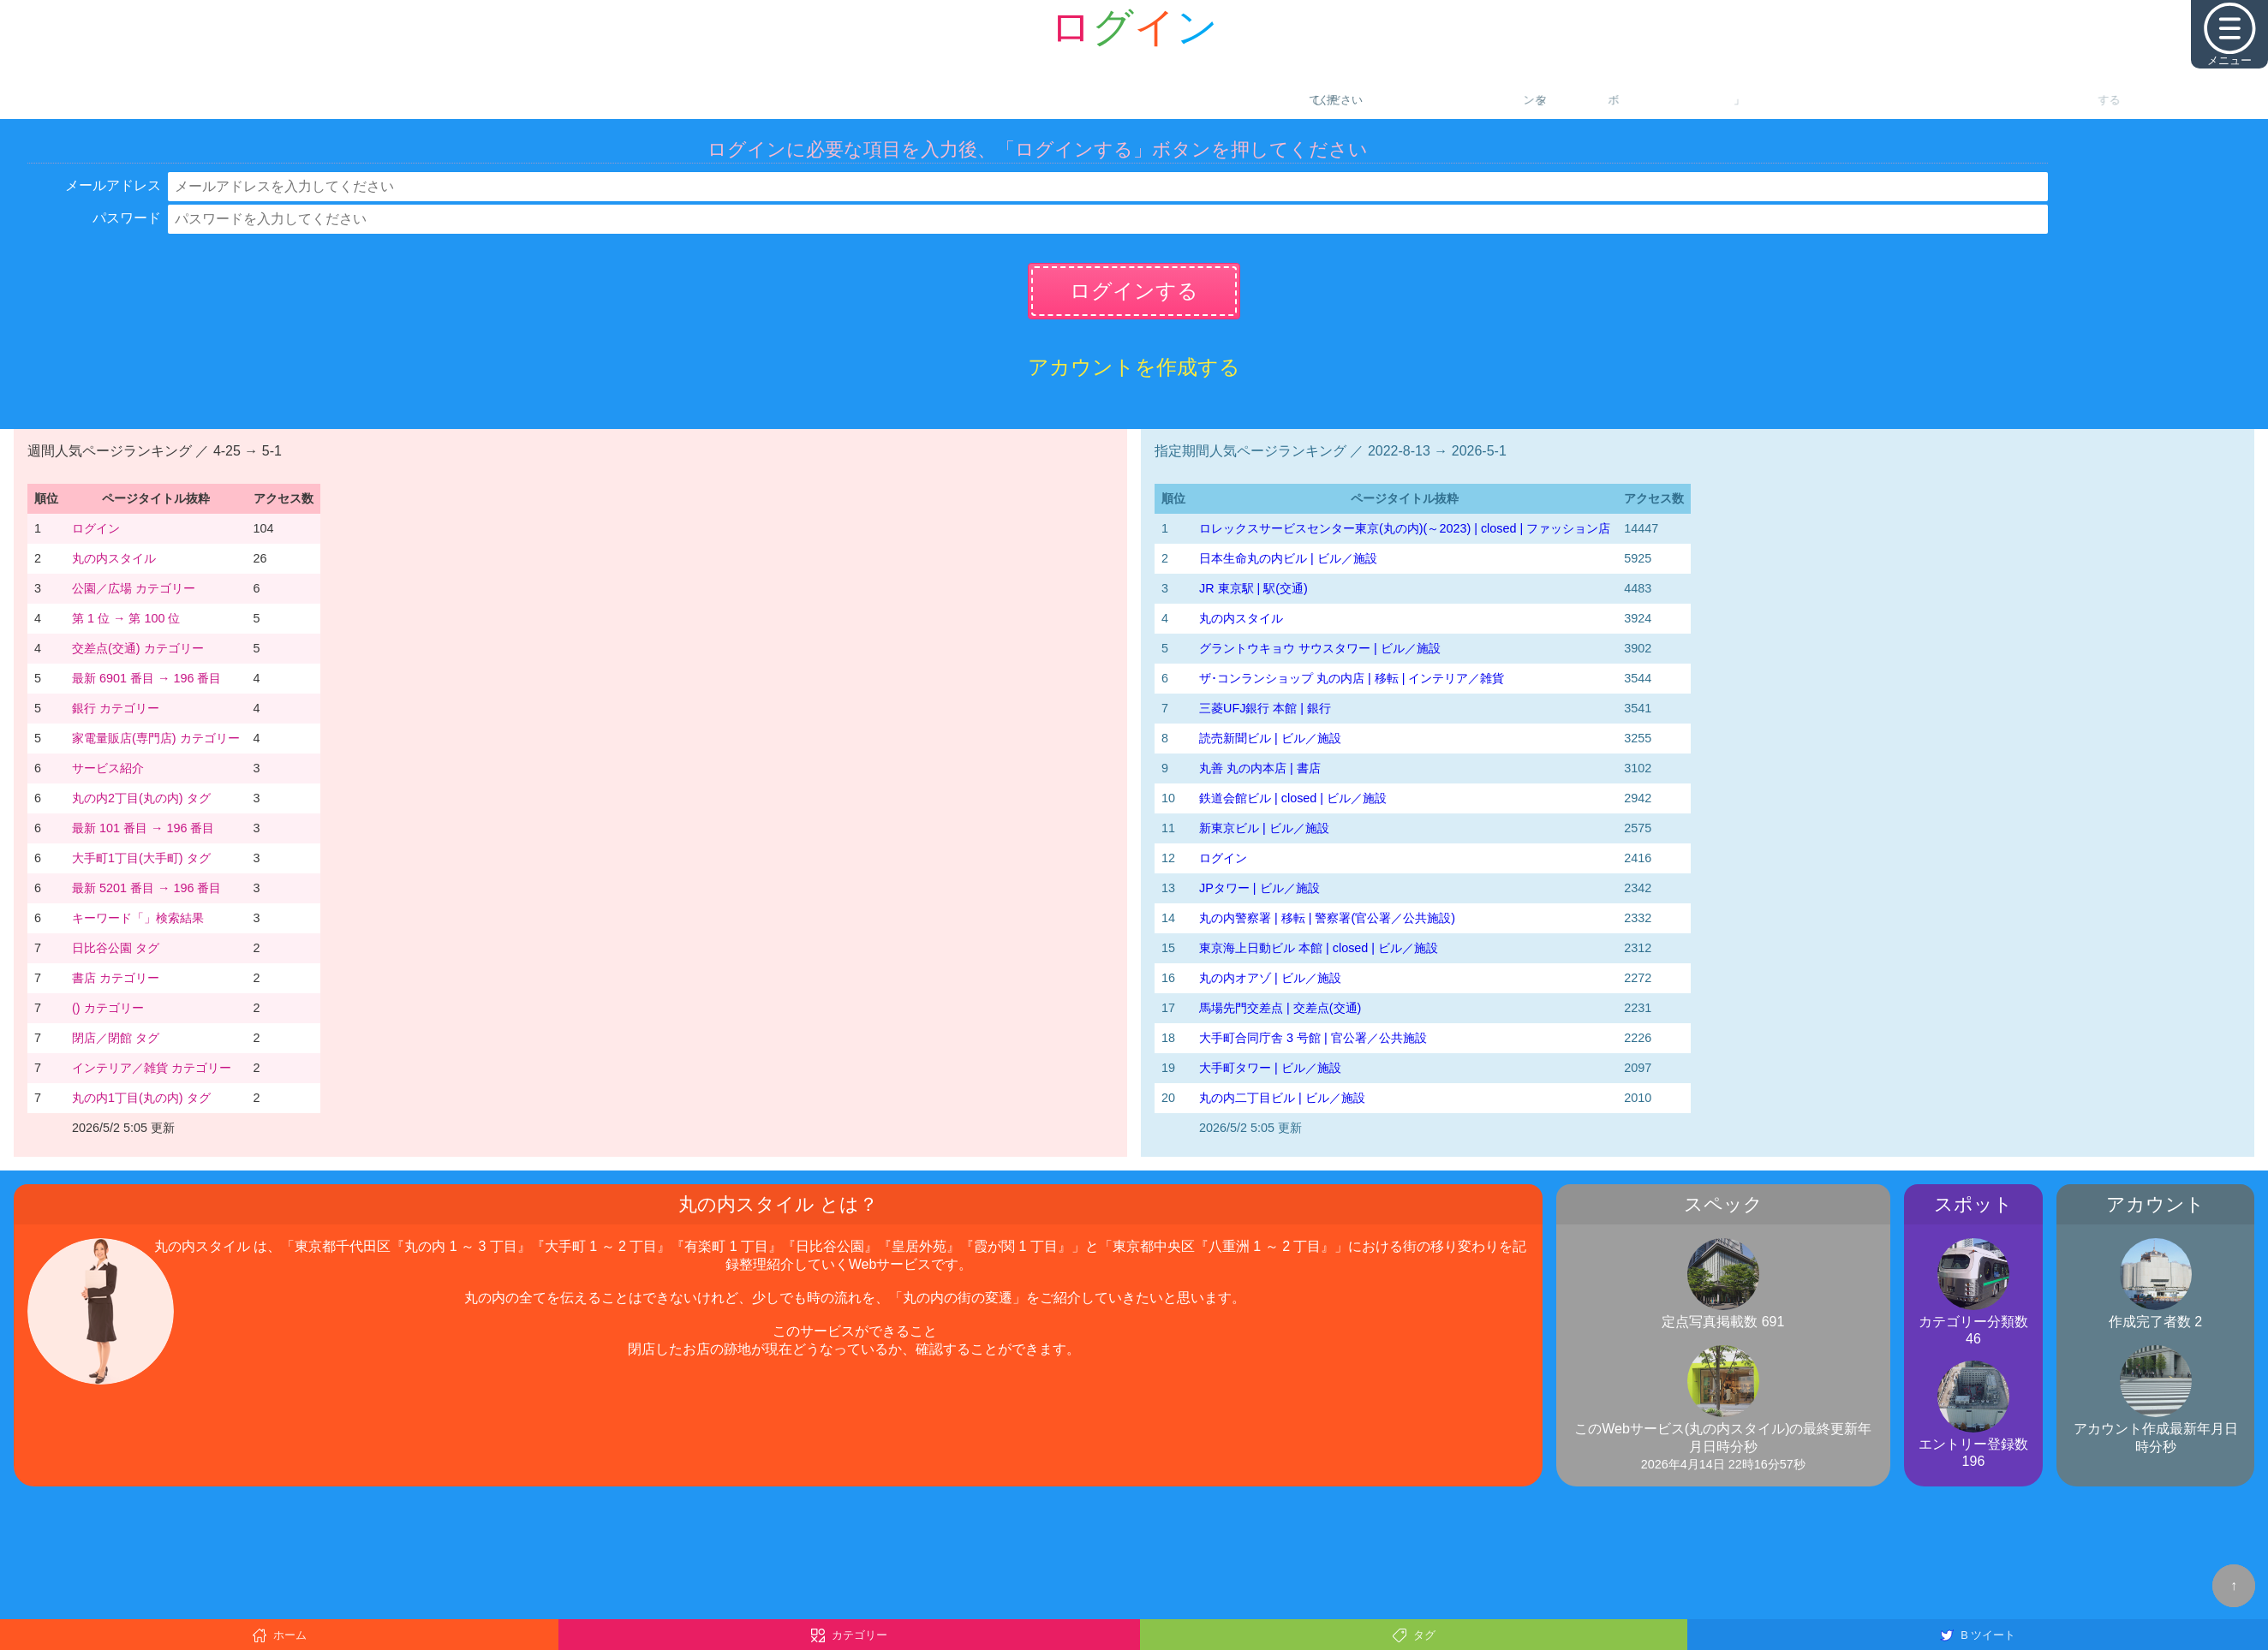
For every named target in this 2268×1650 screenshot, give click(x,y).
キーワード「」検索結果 (138, 918)
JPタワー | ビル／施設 (1259, 888)
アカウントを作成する (1134, 366)
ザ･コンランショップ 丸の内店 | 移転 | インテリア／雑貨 (1351, 678)
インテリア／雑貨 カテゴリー (151, 1068)
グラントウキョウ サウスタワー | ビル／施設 (1320, 648)
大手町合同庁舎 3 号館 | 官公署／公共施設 (1313, 1038)
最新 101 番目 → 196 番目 (143, 828)
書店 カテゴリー (115, 978)
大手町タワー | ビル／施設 (1270, 1068)
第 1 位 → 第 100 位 (126, 618)
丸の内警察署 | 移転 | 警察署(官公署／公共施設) (1327, 918)
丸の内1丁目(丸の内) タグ (141, 1098)
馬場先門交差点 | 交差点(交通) (1280, 1008)
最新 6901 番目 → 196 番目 (146, 678)
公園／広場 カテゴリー (133, 588)
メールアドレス (113, 185)
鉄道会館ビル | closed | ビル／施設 (1293, 798)
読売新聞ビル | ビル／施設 (1270, 738)
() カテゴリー (108, 1008)
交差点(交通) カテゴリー (138, 648)
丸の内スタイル (114, 558)
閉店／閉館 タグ (115, 1038)
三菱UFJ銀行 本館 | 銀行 (1265, 708)
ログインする (1134, 290)
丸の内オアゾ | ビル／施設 (1270, 978)
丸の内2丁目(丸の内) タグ (141, 798)
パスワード (127, 218)
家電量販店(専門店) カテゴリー (156, 738)
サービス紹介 (108, 768)
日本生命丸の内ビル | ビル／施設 (1288, 558)
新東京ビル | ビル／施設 (1264, 828)
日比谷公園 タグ (115, 948)
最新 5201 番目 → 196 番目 (146, 888)
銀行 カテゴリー (115, 708)
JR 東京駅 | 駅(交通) (1253, 588)
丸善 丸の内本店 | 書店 (1260, 768)
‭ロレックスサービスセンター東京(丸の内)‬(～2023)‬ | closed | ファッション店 (1404, 528)
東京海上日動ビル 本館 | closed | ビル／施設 (1318, 948)
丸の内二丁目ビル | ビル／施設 (1282, 1098)
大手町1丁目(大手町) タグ (141, 858)
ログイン (96, 528)
